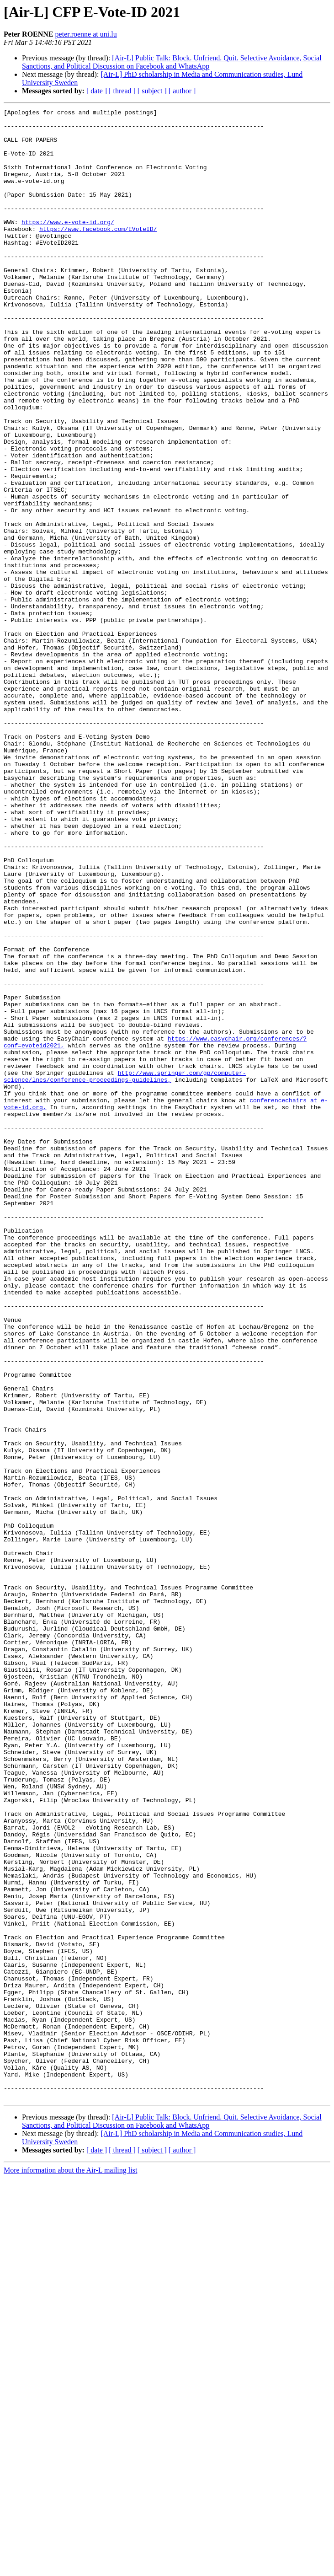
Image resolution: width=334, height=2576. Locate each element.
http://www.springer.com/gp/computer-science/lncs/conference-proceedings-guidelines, (125, 1270)
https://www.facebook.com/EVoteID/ (98, 253)
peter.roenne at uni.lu (86, 34)
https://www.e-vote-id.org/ (67, 245)
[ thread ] (122, 91)
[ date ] (96, 91)
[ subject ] (152, 91)
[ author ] (182, 91)
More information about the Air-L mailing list (70, 2568)
